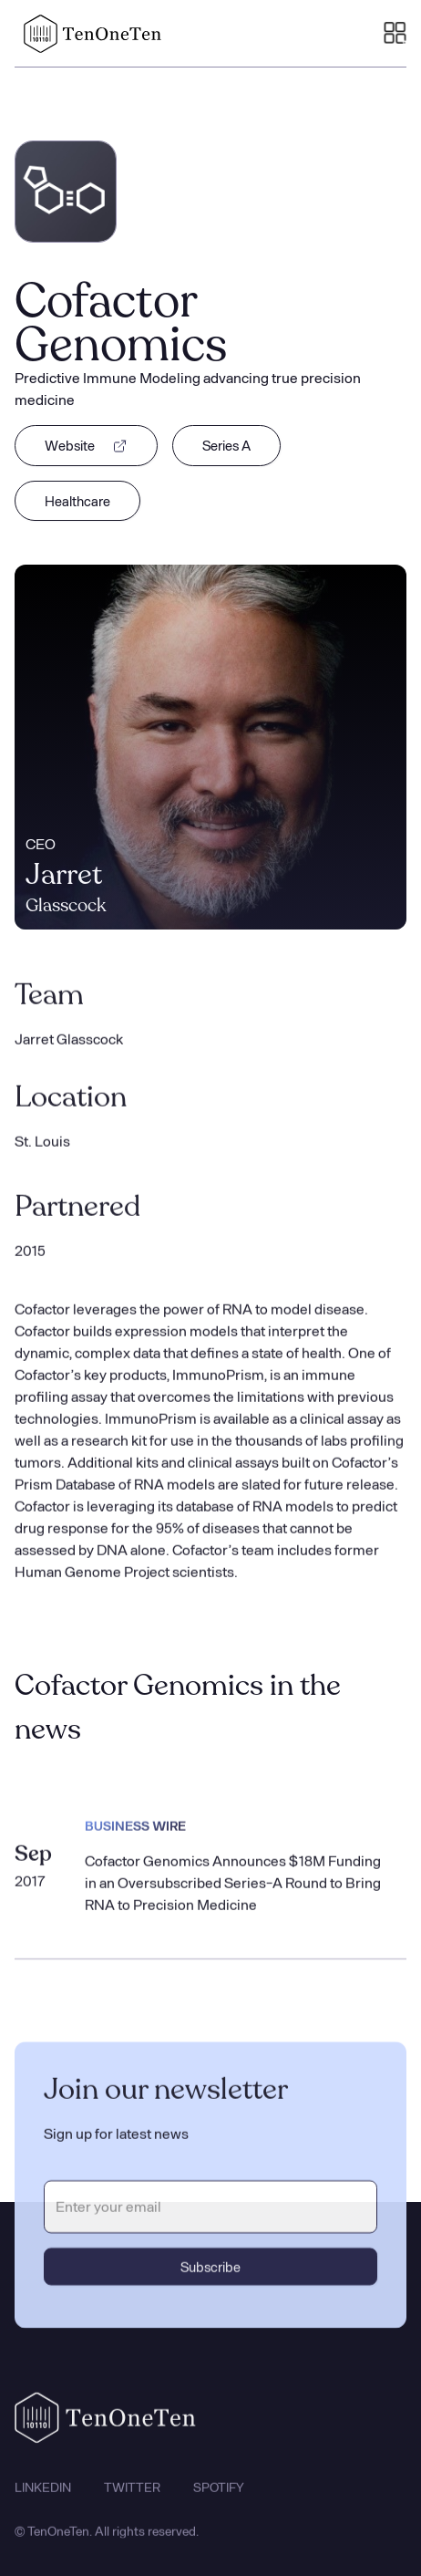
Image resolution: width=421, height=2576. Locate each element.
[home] (88, 34)
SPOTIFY (218, 2501)
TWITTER (132, 2501)
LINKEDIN (43, 2501)
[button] (395, 34)
